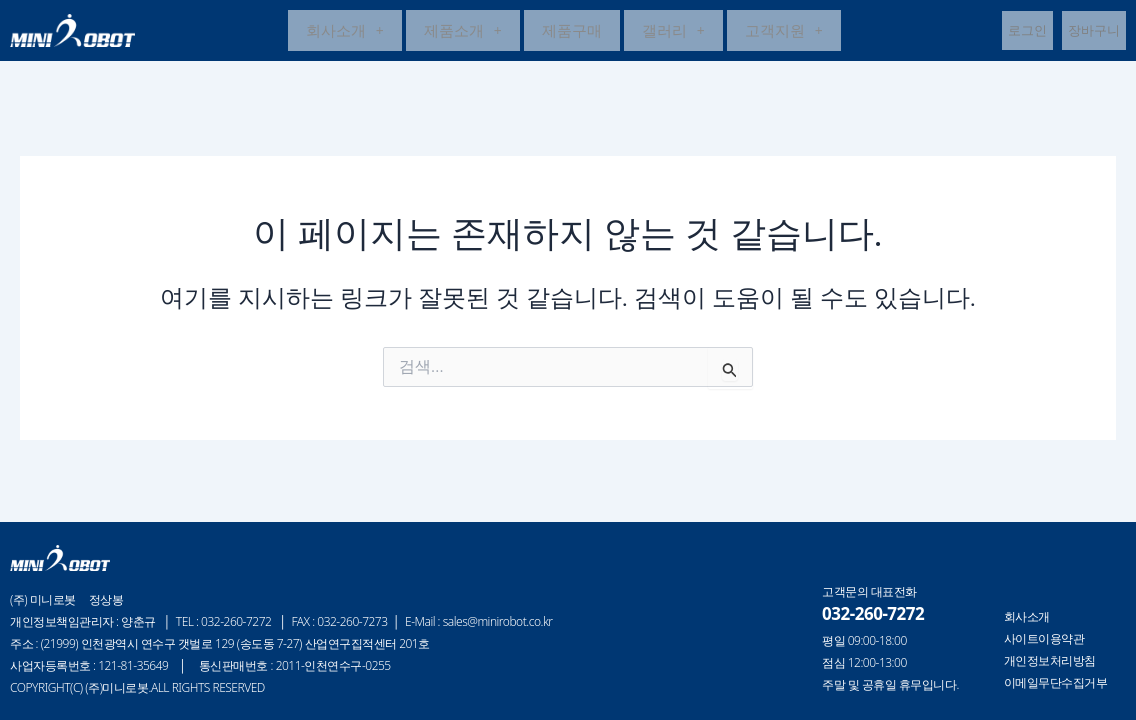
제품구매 (572, 32)
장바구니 (1094, 32)
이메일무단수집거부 (1056, 683)
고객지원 (784, 32)
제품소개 (463, 32)
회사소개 (345, 32)
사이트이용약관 (1044, 639)
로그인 (1027, 32)
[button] (345, 32)
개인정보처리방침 (1050, 661)
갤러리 (673, 32)
